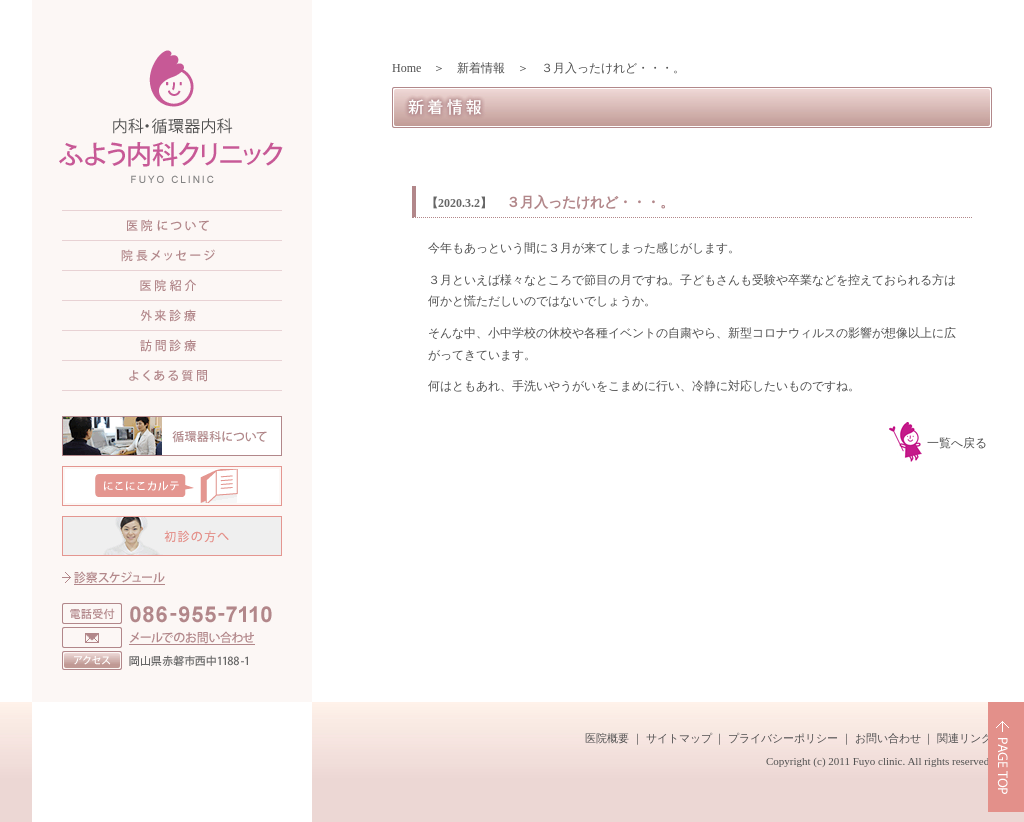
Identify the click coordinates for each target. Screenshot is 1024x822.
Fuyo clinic (878, 761)
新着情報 (481, 68)
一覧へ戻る (957, 443)
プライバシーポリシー (783, 738)
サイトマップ (679, 738)
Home (406, 68)
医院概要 (607, 738)
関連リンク (964, 738)
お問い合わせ (888, 738)
